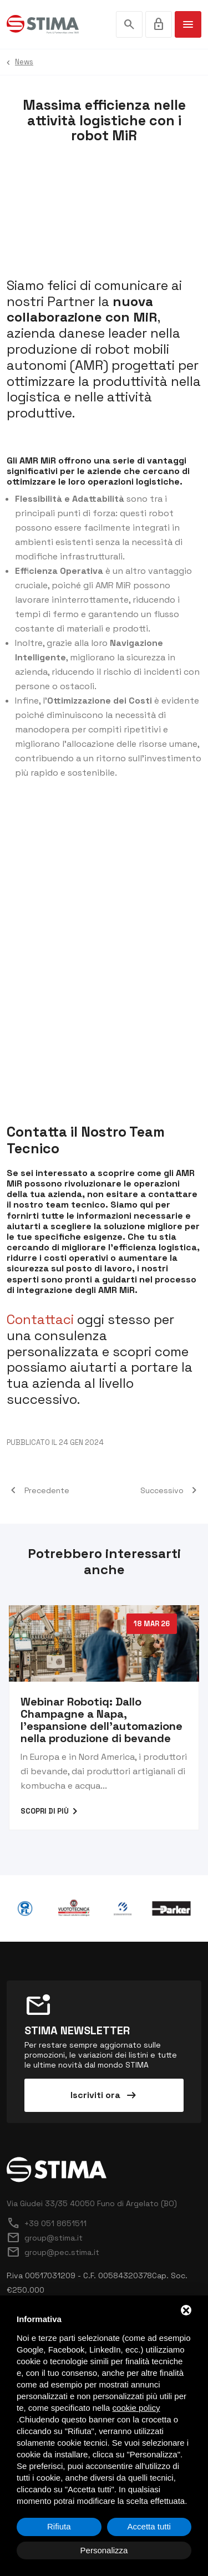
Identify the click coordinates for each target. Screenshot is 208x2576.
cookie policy (136, 2407)
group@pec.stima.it (53, 2252)
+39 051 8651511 (47, 2223)
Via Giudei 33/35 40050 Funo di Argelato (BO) (92, 2203)
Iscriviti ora (104, 2095)
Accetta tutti (149, 2526)
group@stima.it (45, 2238)
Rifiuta (59, 2526)
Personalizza (104, 2550)
